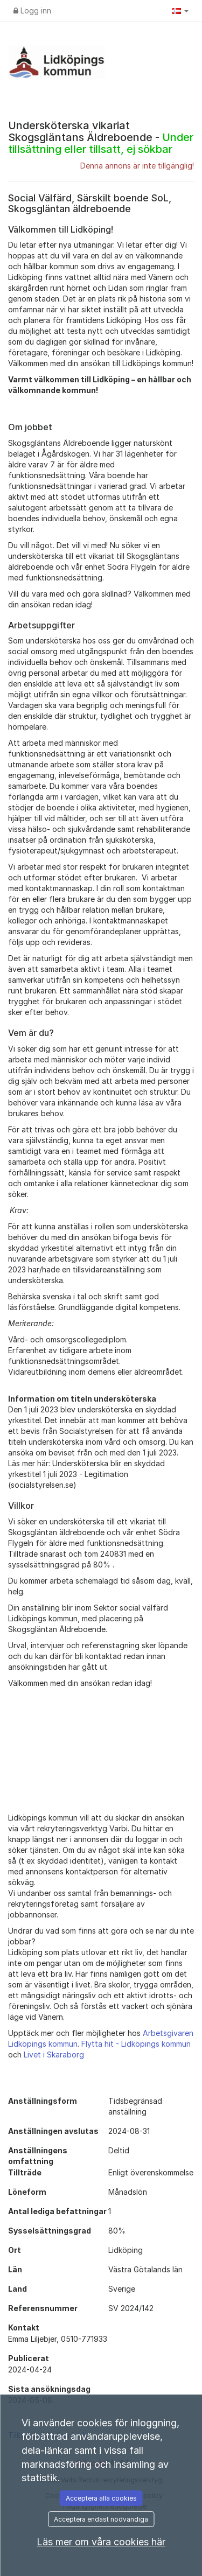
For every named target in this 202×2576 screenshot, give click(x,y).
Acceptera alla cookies (101, 2498)
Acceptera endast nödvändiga (101, 2519)
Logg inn (32, 10)
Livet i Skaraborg (54, 2054)
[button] (180, 11)
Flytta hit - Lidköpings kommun (136, 2043)
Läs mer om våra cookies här (101, 2541)
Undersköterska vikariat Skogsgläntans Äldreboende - (100, 137)
